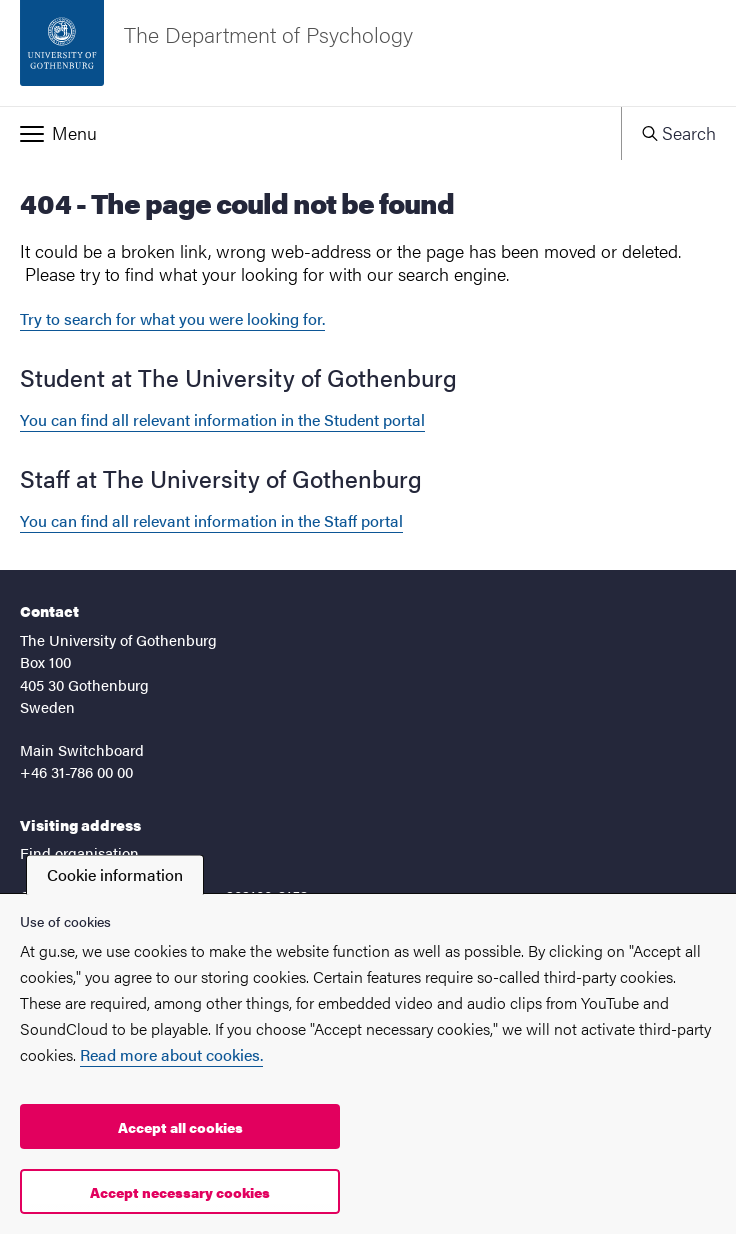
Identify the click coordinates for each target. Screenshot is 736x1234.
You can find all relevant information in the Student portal (222, 419)
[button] (310, 133)
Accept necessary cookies (180, 1192)
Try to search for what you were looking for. (172, 318)
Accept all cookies (180, 1127)
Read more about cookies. (171, 1054)
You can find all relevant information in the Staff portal (211, 520)
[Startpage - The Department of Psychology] (368, 53)
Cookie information (115, 874)
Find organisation (79, 852)
